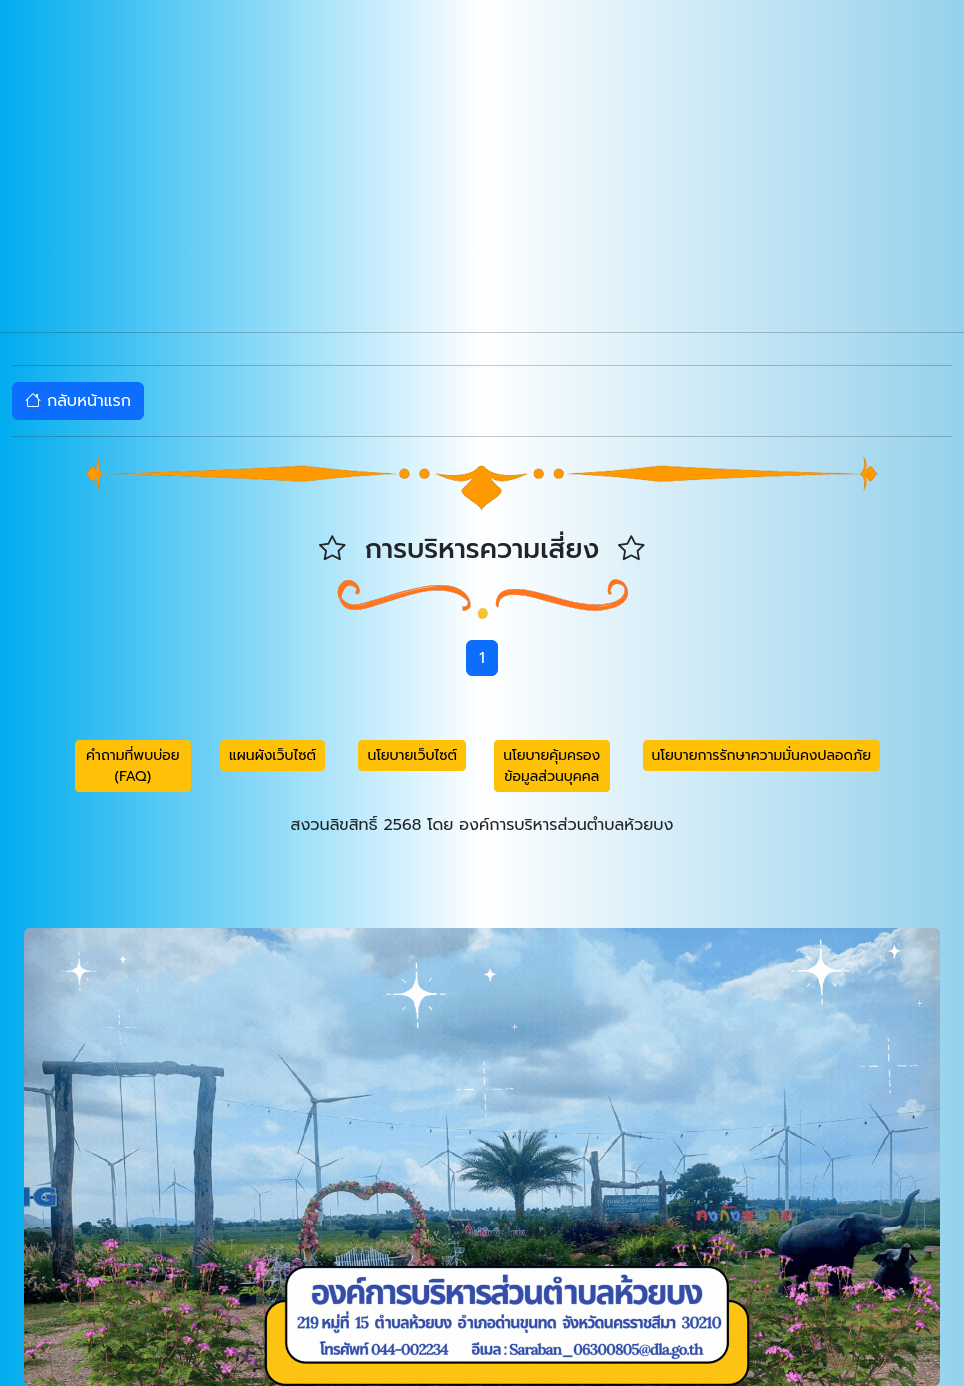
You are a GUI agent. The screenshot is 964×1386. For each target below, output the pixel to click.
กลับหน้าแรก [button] (78, 401)
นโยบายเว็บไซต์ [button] (412, 755)
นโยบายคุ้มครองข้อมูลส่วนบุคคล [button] (551, 766)
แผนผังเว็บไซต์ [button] (272, 755)
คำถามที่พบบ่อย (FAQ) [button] (133, 766)
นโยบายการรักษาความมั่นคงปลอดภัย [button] (762, 755)
